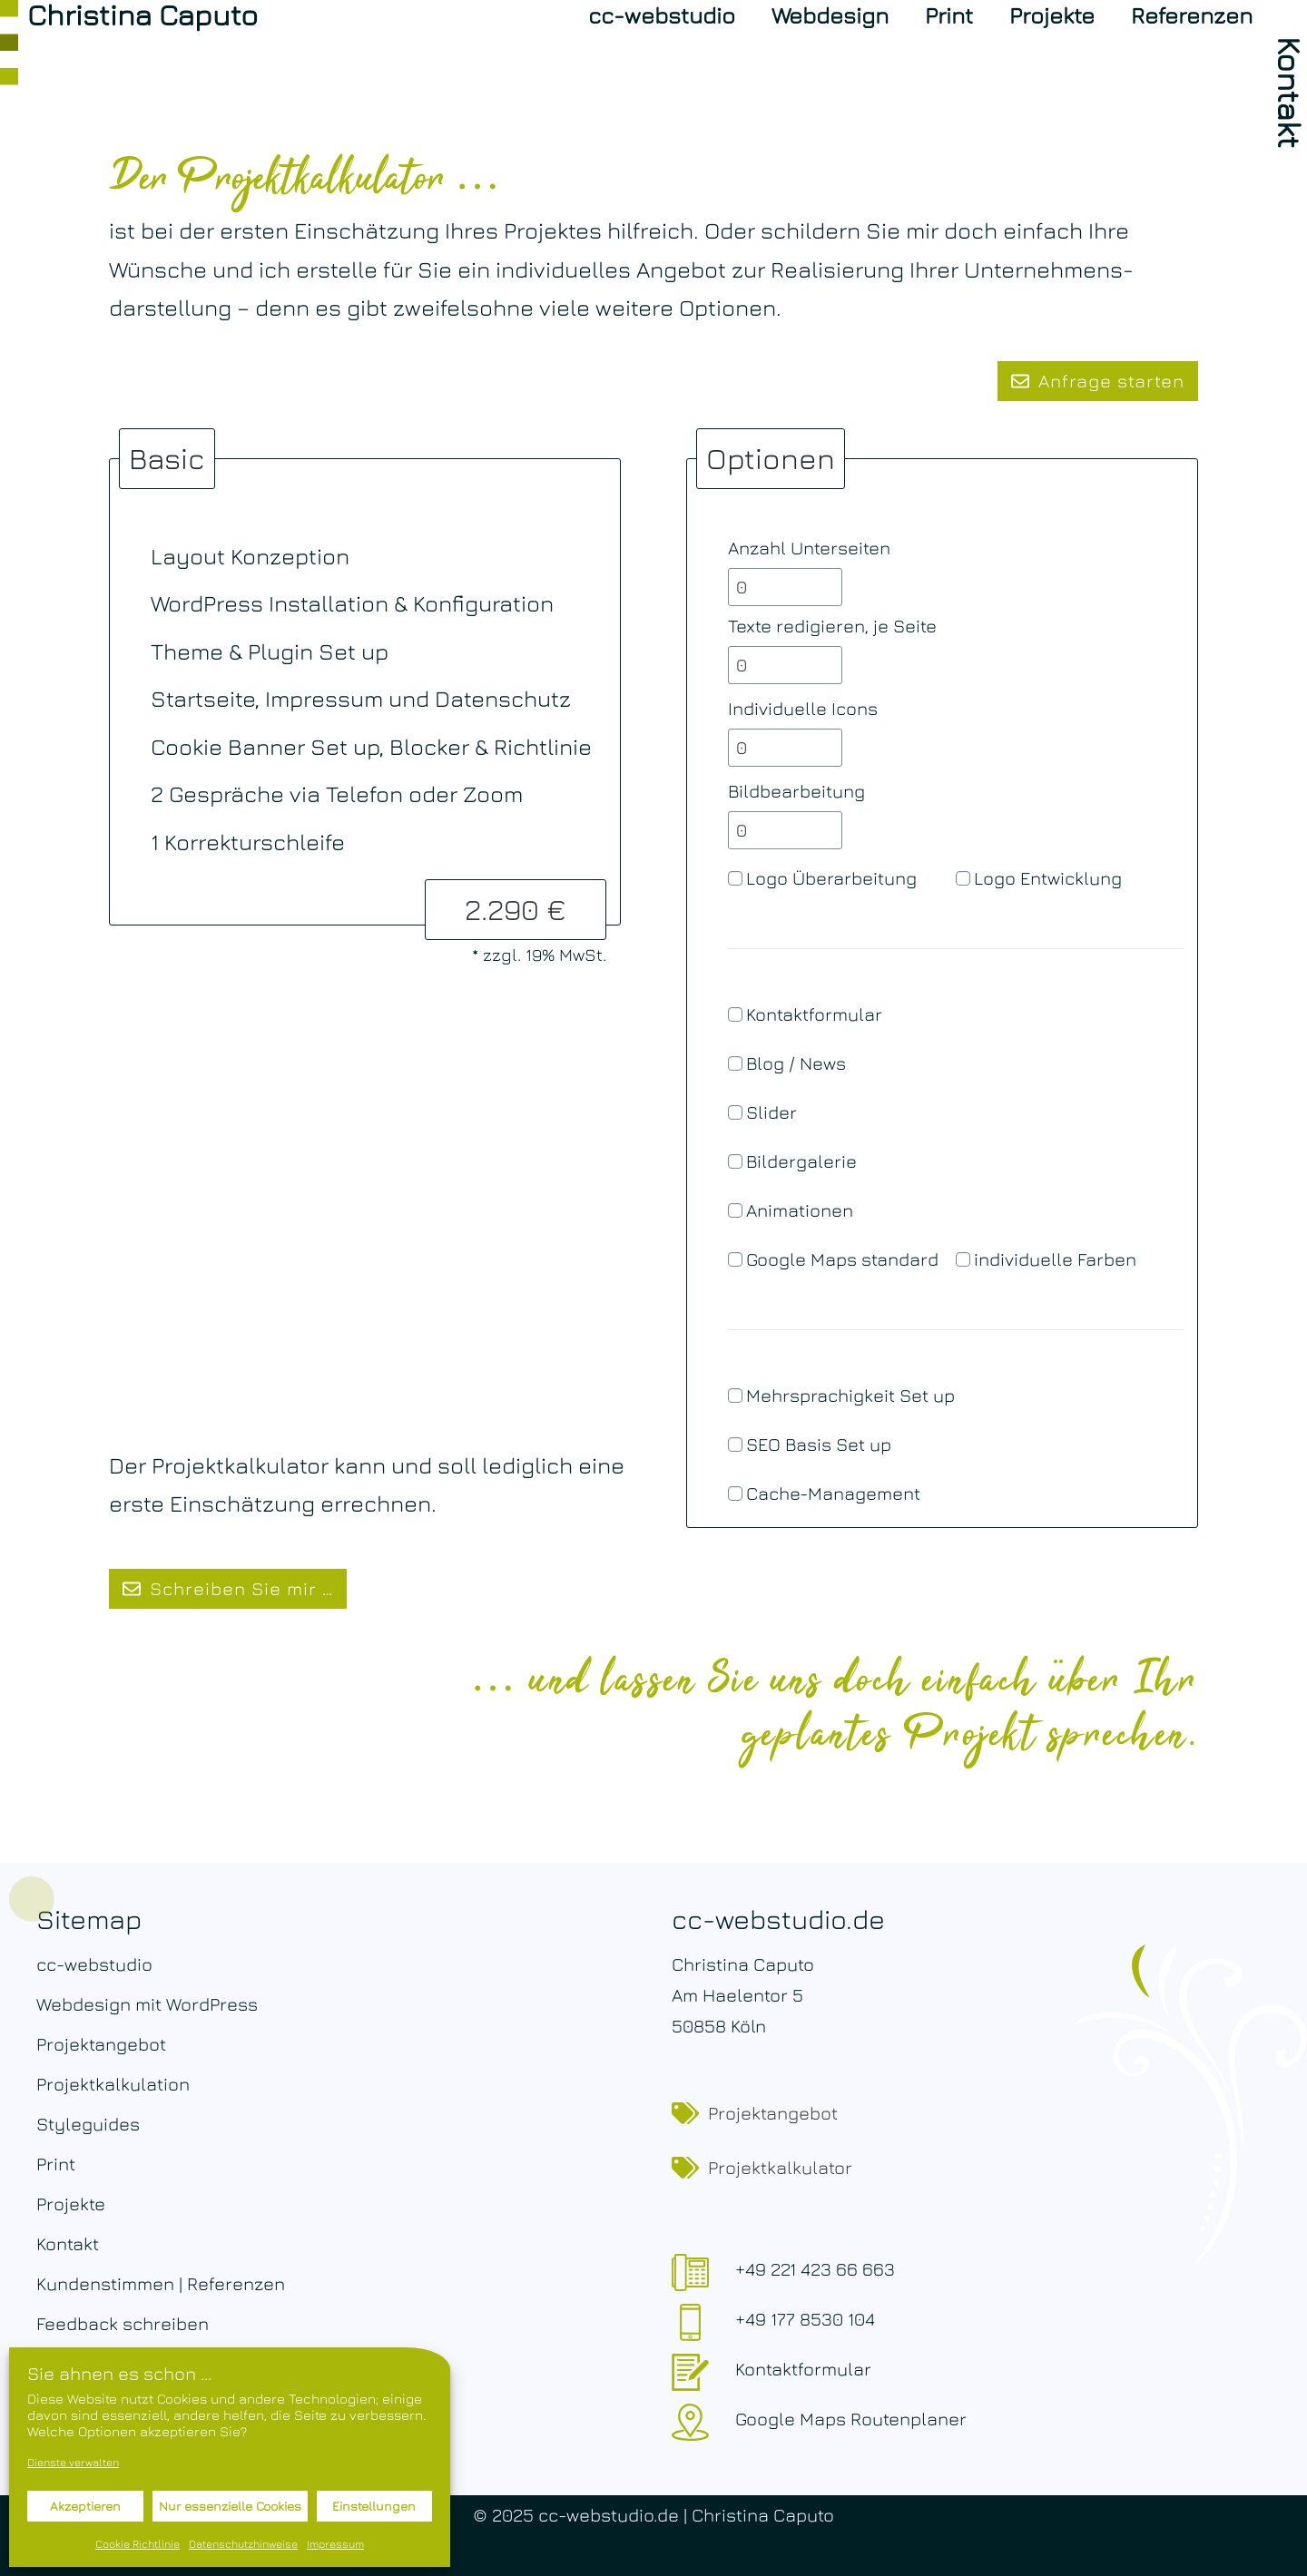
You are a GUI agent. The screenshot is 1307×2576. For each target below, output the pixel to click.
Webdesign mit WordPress (147, 2003)
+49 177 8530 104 (805, 2318)
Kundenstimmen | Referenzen (160, 2283)
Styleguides (88, 2123)
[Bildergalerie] (735, 1161)
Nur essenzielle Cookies (230, 2505)
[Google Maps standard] (735, 1259)
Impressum (335, 2544)
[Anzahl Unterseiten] (785, 587)
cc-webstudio (661, 15)
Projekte (1052, 15)
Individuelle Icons (803, 708)
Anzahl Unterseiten (809, 547)
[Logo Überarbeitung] (735, 878)
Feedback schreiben (122, 2323)
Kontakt (67, 2243)
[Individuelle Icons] (785, 748)
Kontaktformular (803, 2368)
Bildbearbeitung (796, 790)
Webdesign (830, 15)
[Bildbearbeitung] (785, 830)
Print (949, 15)
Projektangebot (101, 2043)
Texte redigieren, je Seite (832, 625)
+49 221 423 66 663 (815, 2268)
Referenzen (1192, 15)
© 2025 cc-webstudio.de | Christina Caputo (653, 2514)
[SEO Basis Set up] (735, 1444)
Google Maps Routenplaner (851, 2418)
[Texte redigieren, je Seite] (785, 665)
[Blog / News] (735, 1063)
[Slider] (735, 1112)
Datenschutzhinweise (243, 2544)
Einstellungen (374, 2505)
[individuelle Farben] (963, 1259)
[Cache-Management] (735, 1493)
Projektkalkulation (113, 2083)
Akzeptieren (85, 2505)
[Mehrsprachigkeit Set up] (735, 1395)
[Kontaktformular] (735, 1014)
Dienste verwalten (73, 2462)
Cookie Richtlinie (137, 2544)
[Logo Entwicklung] (963, 878)
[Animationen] (735, 1210)
